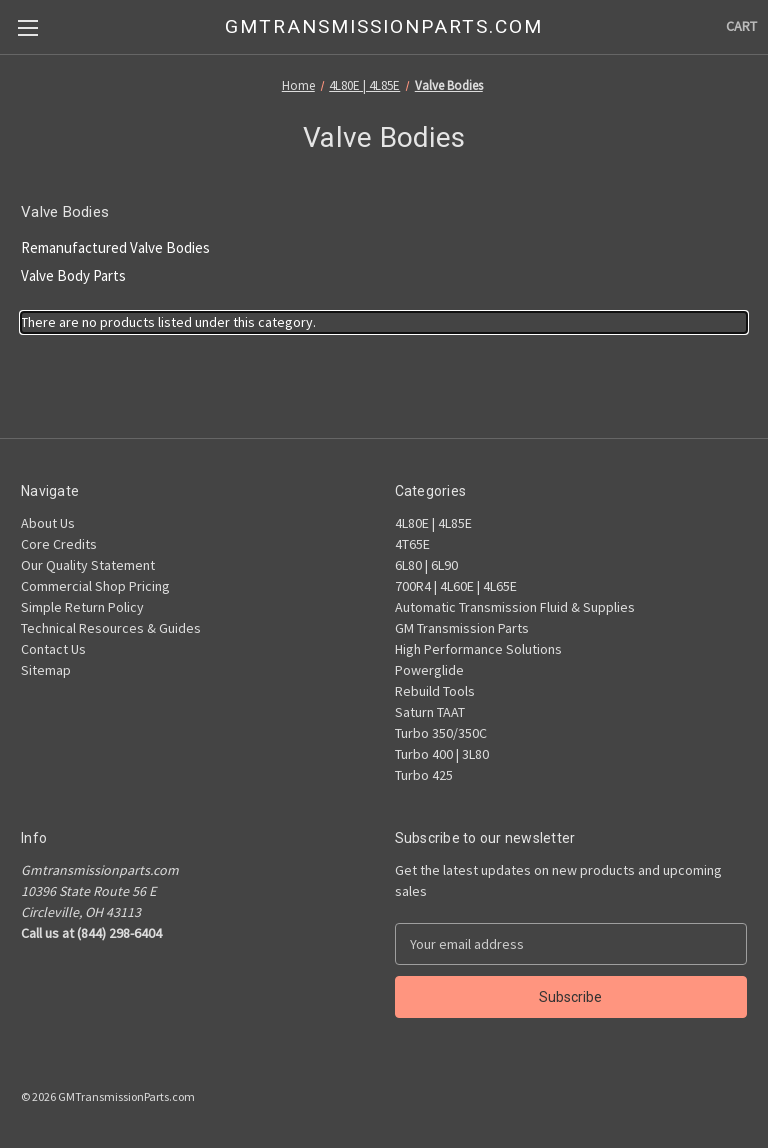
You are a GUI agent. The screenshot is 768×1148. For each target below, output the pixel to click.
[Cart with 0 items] (741, 26)
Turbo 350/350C (441, 733)
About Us (48, 523)
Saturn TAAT (430, 712)
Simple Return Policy (82, 607)
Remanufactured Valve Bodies (115, 247)
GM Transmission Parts (462, 628)
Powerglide (429, 670)
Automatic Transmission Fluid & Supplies (515, 607)
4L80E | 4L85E (433, 523)
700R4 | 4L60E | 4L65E (456, 586)
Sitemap (46, 670)
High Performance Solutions (478, 649)
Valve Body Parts (73, 275)
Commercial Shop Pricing (95, 586)
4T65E (412, 544)
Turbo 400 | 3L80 (442, 754)
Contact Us (53, 649)
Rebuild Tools (435, 691)
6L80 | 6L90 (426, 565)
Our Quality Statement (88, 565)
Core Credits (59, 544)
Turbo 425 (424, 775)
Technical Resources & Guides (111, 628)
